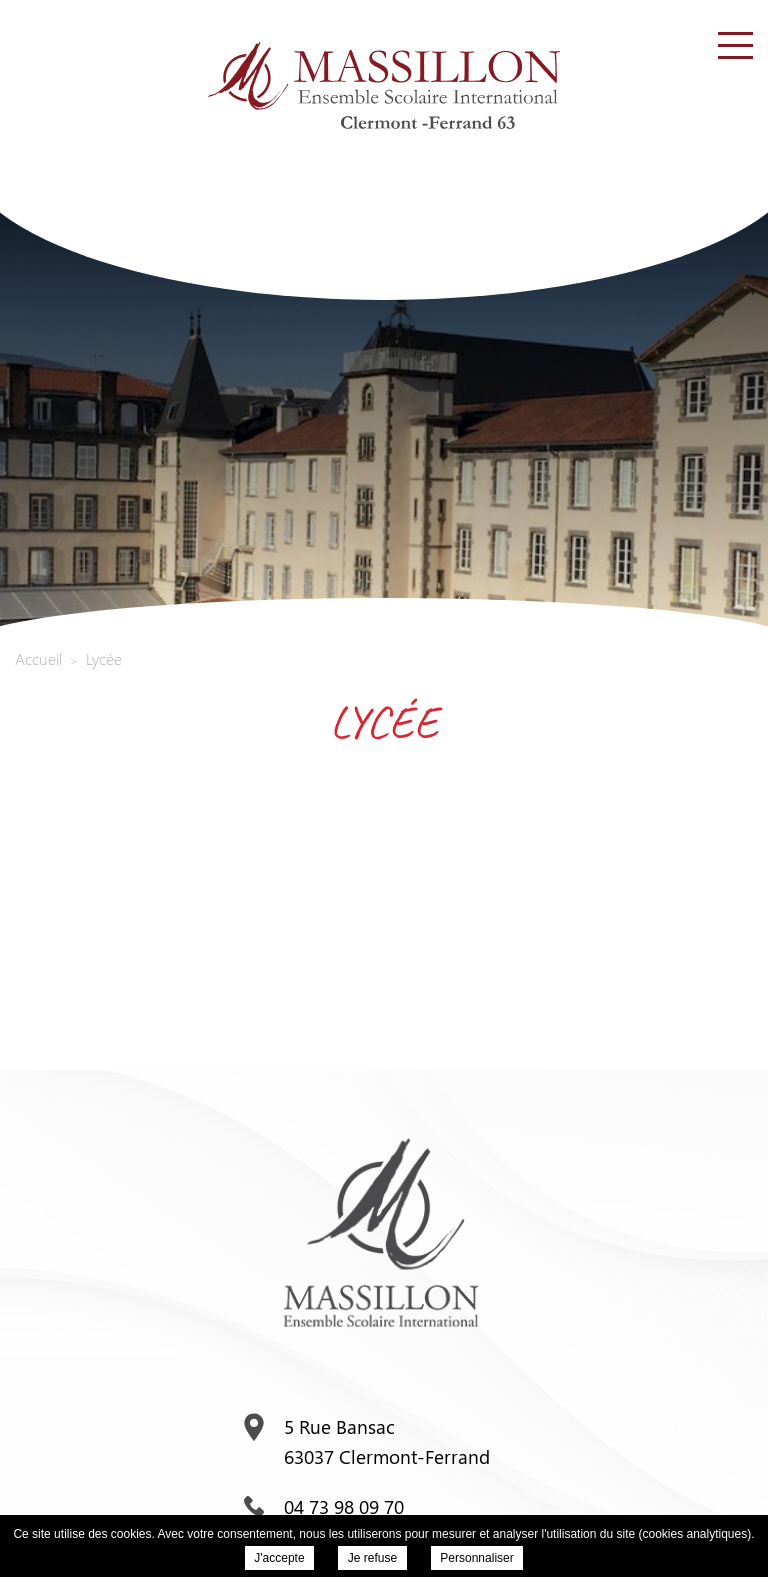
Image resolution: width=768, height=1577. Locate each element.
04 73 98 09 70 (324, 1506)
